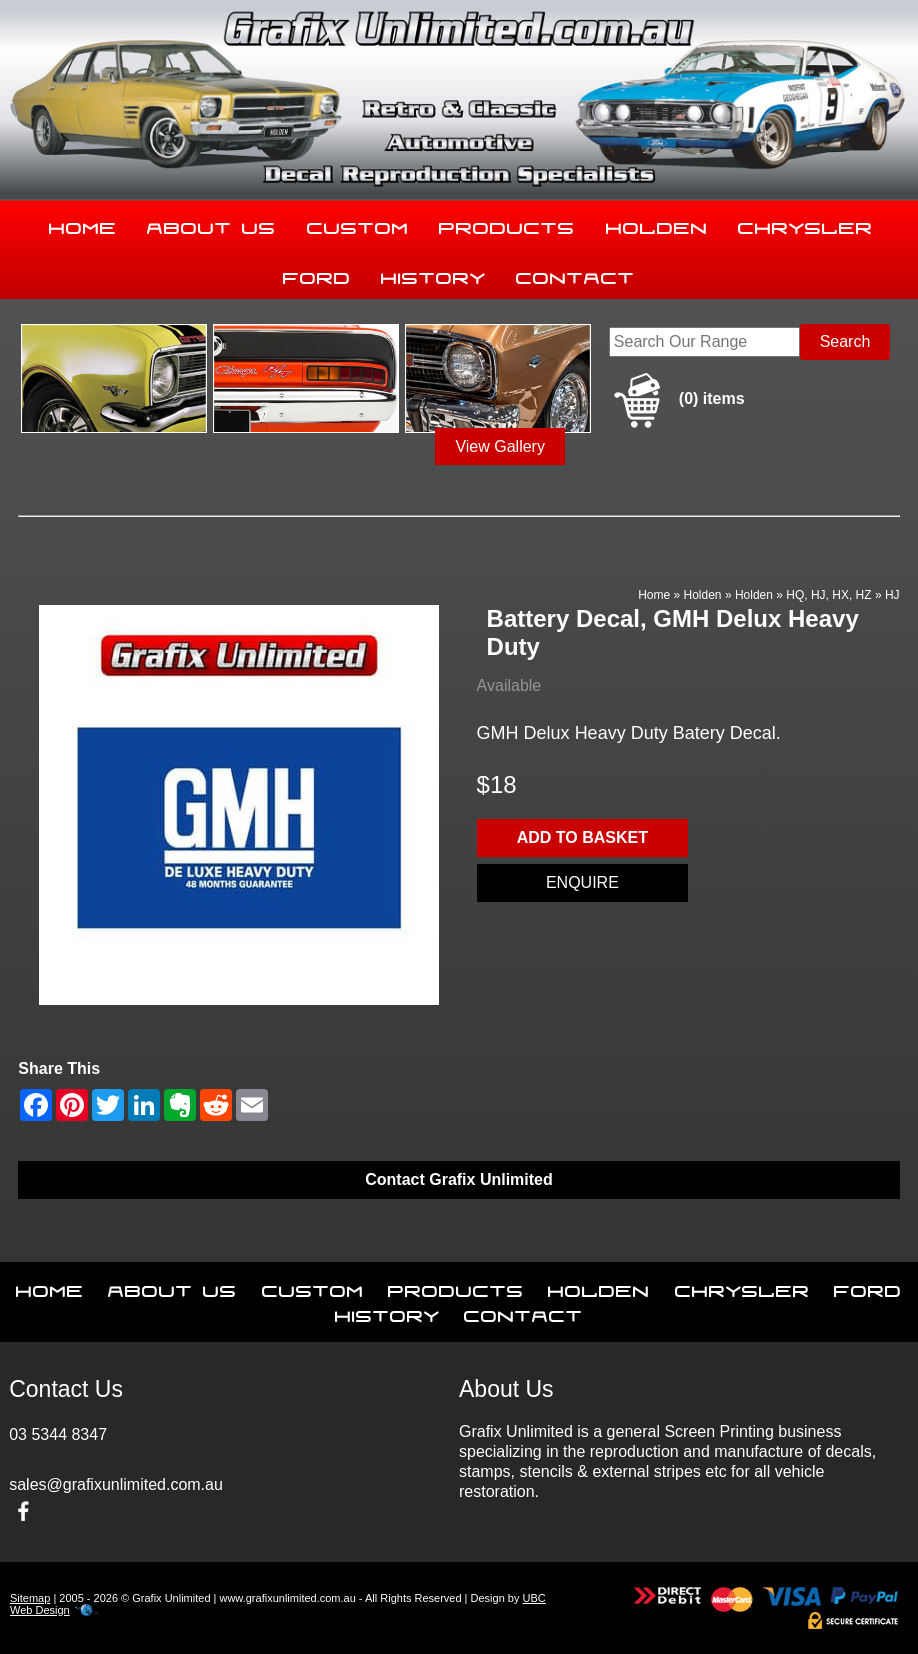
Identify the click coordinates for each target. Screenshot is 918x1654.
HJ (892, 595)
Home (83, 224)
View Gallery (500, 446)
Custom (358, 224)
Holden (657, 224)
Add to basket (582, 837)
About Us (211, 224)
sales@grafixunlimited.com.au (116, 1484)
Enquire (582, 882)
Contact (575, 274)
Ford (317, 274)
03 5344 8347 (58, 1434)
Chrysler (805, 224)
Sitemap (30, 1598)
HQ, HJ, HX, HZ (828, 595)
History (433, 274)
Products (507, 224)
